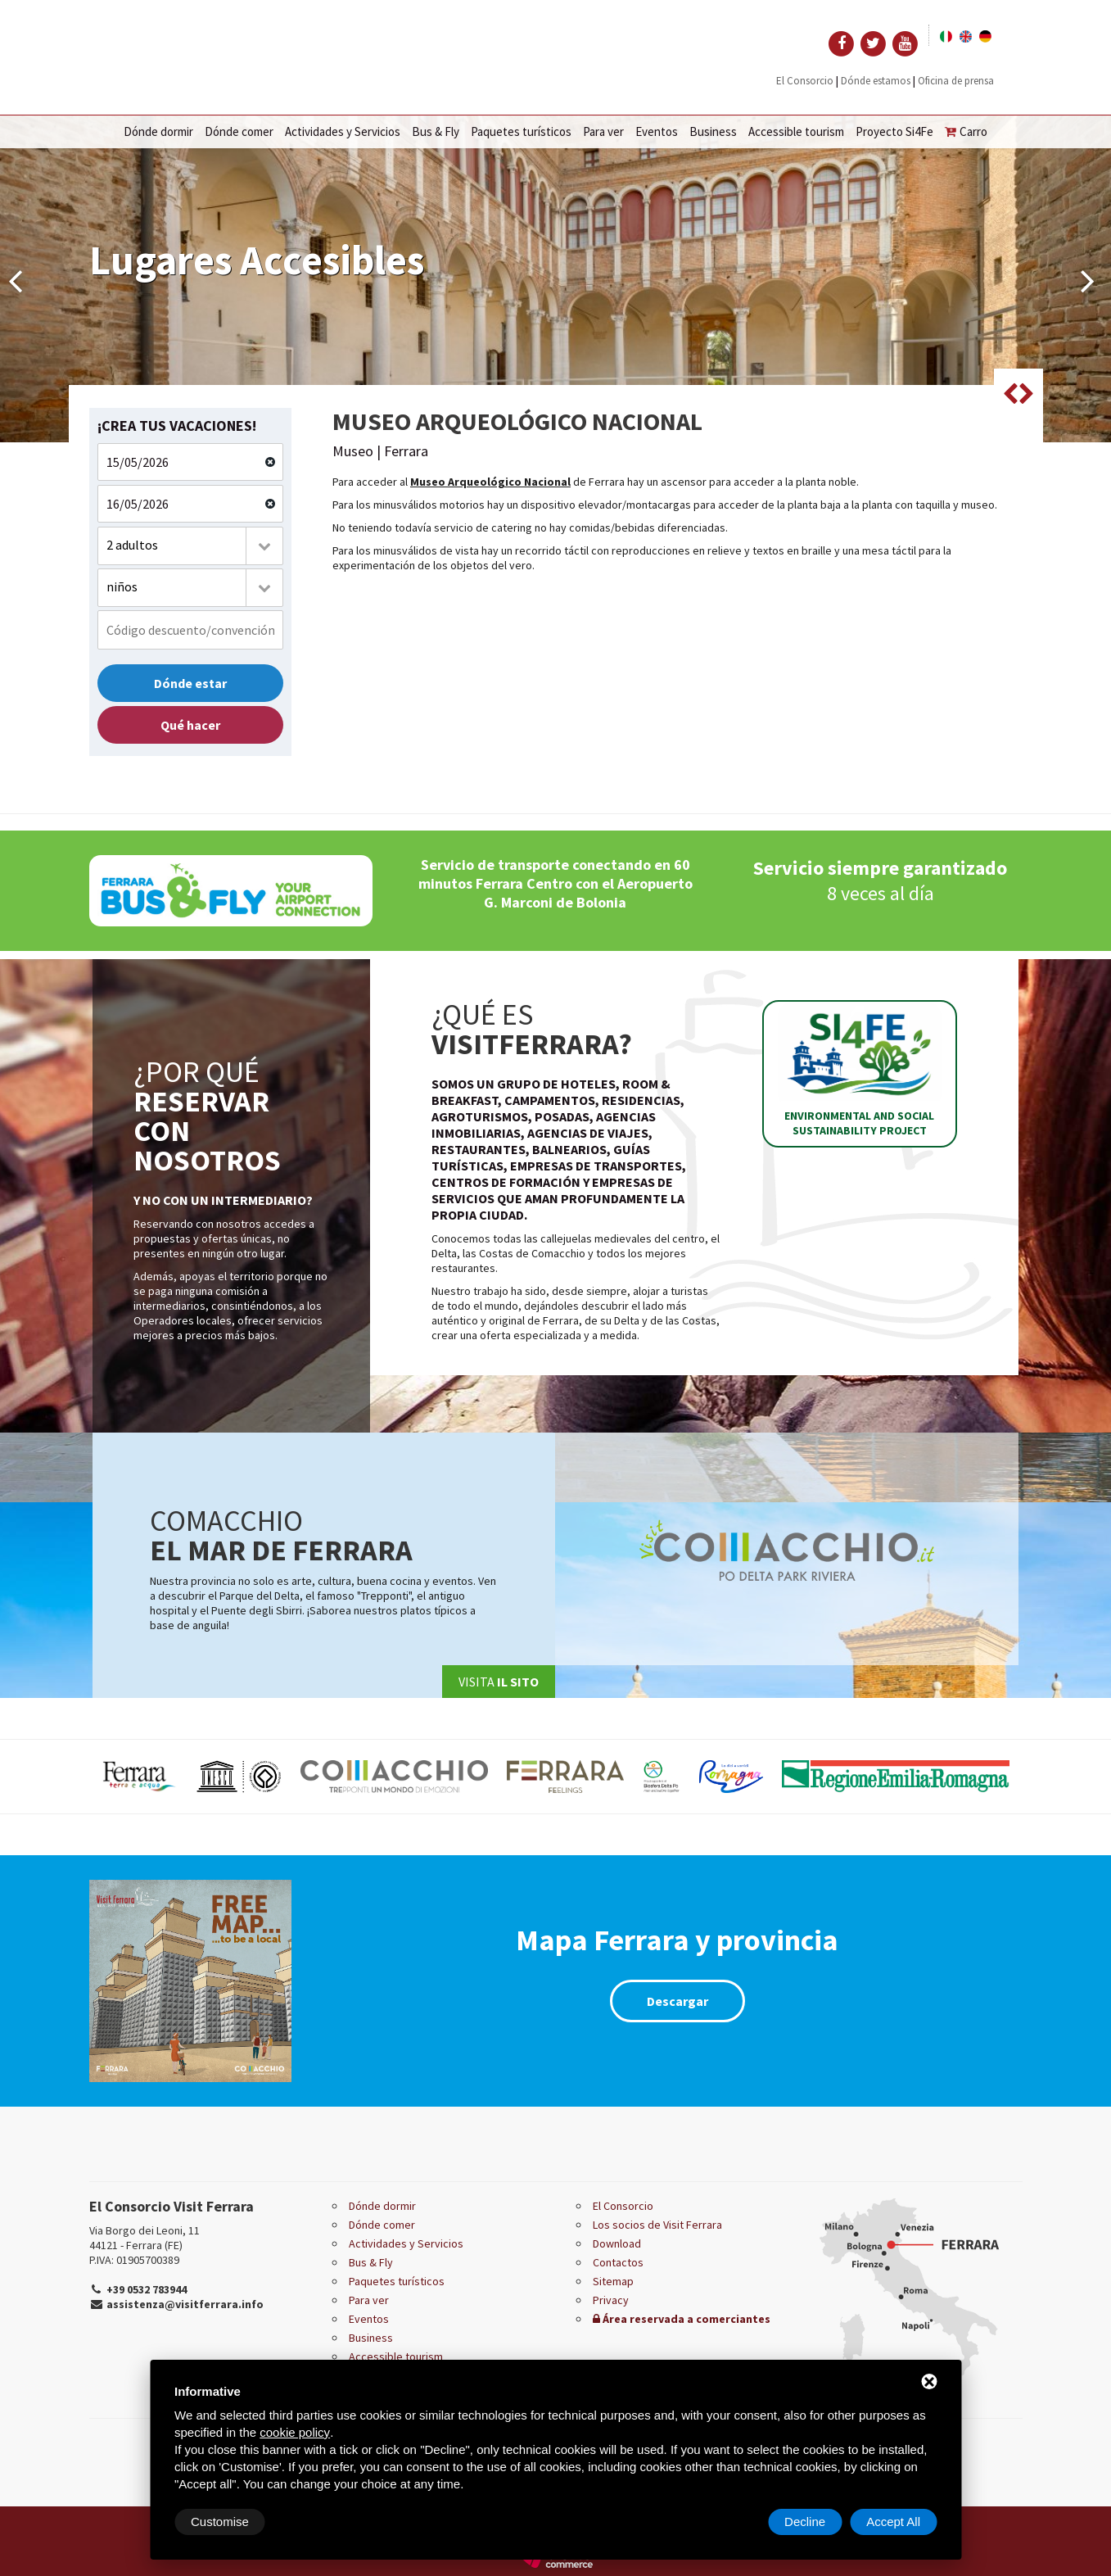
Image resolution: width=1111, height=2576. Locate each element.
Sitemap (613, 2281)
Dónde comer (239, 131)
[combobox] (190, 546)
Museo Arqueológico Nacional (490, 481)
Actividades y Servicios (342, 131)
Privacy (611, 2300)
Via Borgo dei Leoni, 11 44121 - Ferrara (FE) (144, 2237)
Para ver (603, 131)
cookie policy (295, 2432)
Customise (220, 2521)
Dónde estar (190, 683)
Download (617, 2243)
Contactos (618, 2262)
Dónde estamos (875, 81)
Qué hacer (190, 725)
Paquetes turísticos (521, 131)
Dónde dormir (158, 131)
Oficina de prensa (956, 81)
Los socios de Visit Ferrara (657, 2224)
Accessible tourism (796, 131)
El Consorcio (804, 81)
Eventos (656, 131)
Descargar (677, 2001)
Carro (966, 131)
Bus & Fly (435, 131)
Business (713, 131)
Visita (498, 1681)
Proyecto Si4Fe (894, 131)
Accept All (893, 2521)
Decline (804, 2521)
